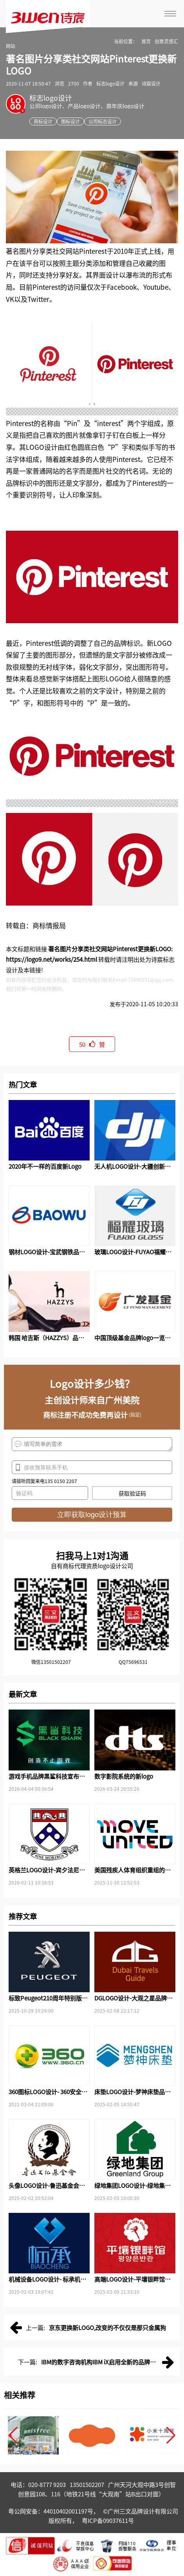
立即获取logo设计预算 (92, 1515)
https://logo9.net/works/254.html (51, 959)
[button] (13, 2435)
